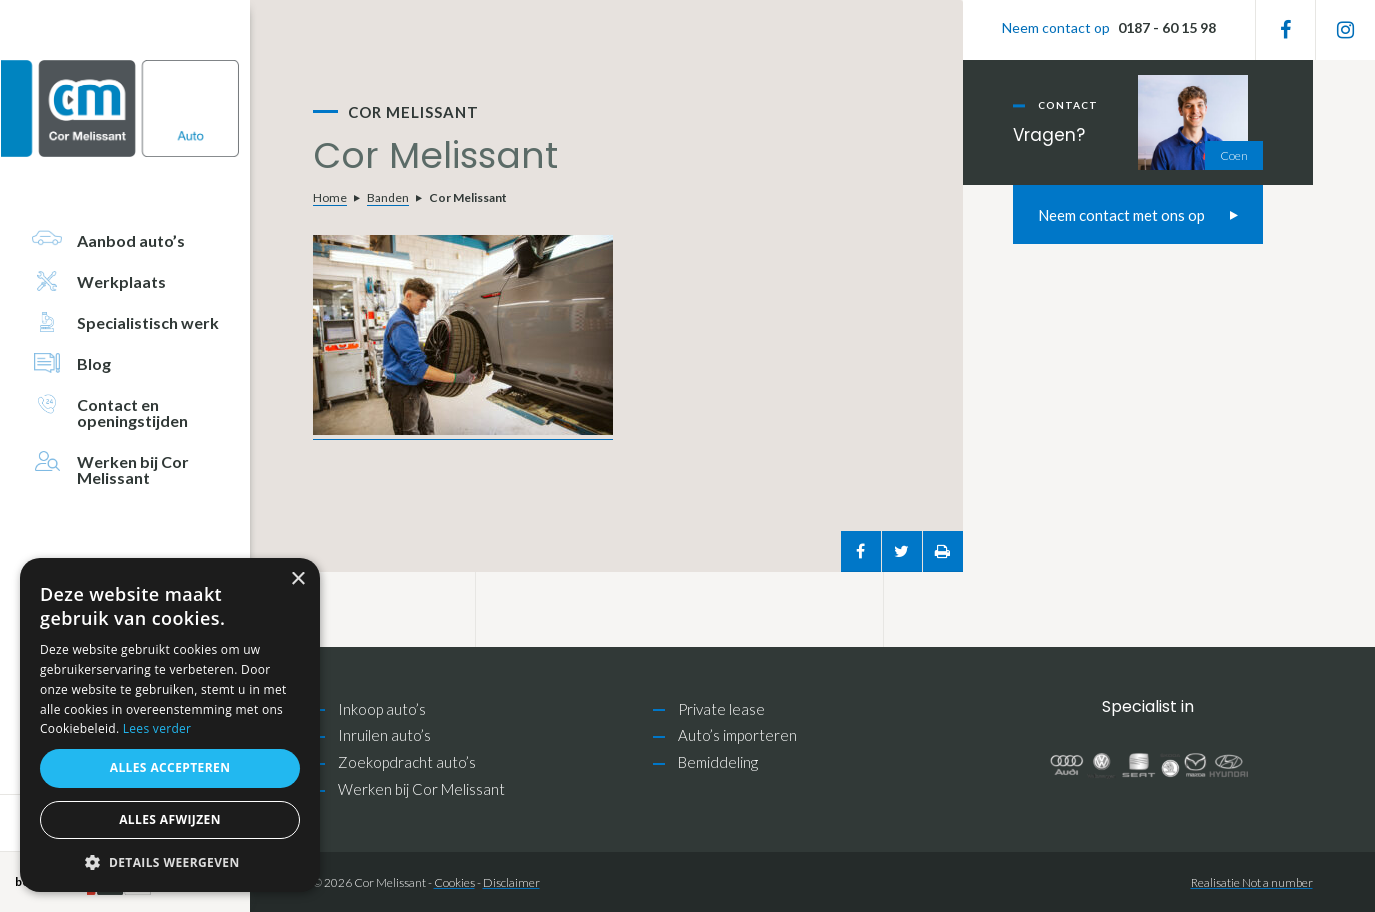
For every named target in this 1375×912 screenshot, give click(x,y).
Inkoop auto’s (382, 709)
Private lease (721, 709)
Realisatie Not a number (1252, 882)
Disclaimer (511, 882)
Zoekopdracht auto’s (407, 762)
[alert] (170, 725)
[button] (170, 862)
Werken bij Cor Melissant (421, 789)
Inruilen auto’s (384, 735)
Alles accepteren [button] (170, 767)
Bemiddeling (718, 762)
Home (330, 197)
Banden (388, 197)
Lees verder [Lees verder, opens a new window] (157, 728)
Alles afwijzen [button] (170, 819)
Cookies (454, 882)
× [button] (297, 579)
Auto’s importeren (737, 735)
